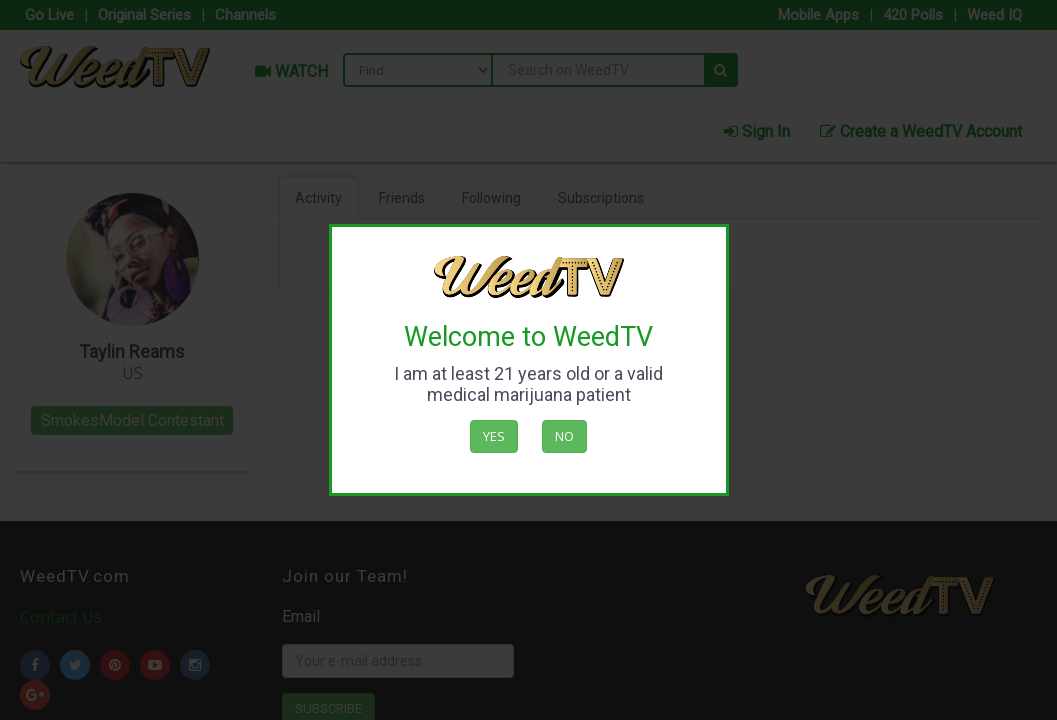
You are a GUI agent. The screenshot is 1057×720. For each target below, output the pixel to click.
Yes (494, 436)
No (564, 436)
